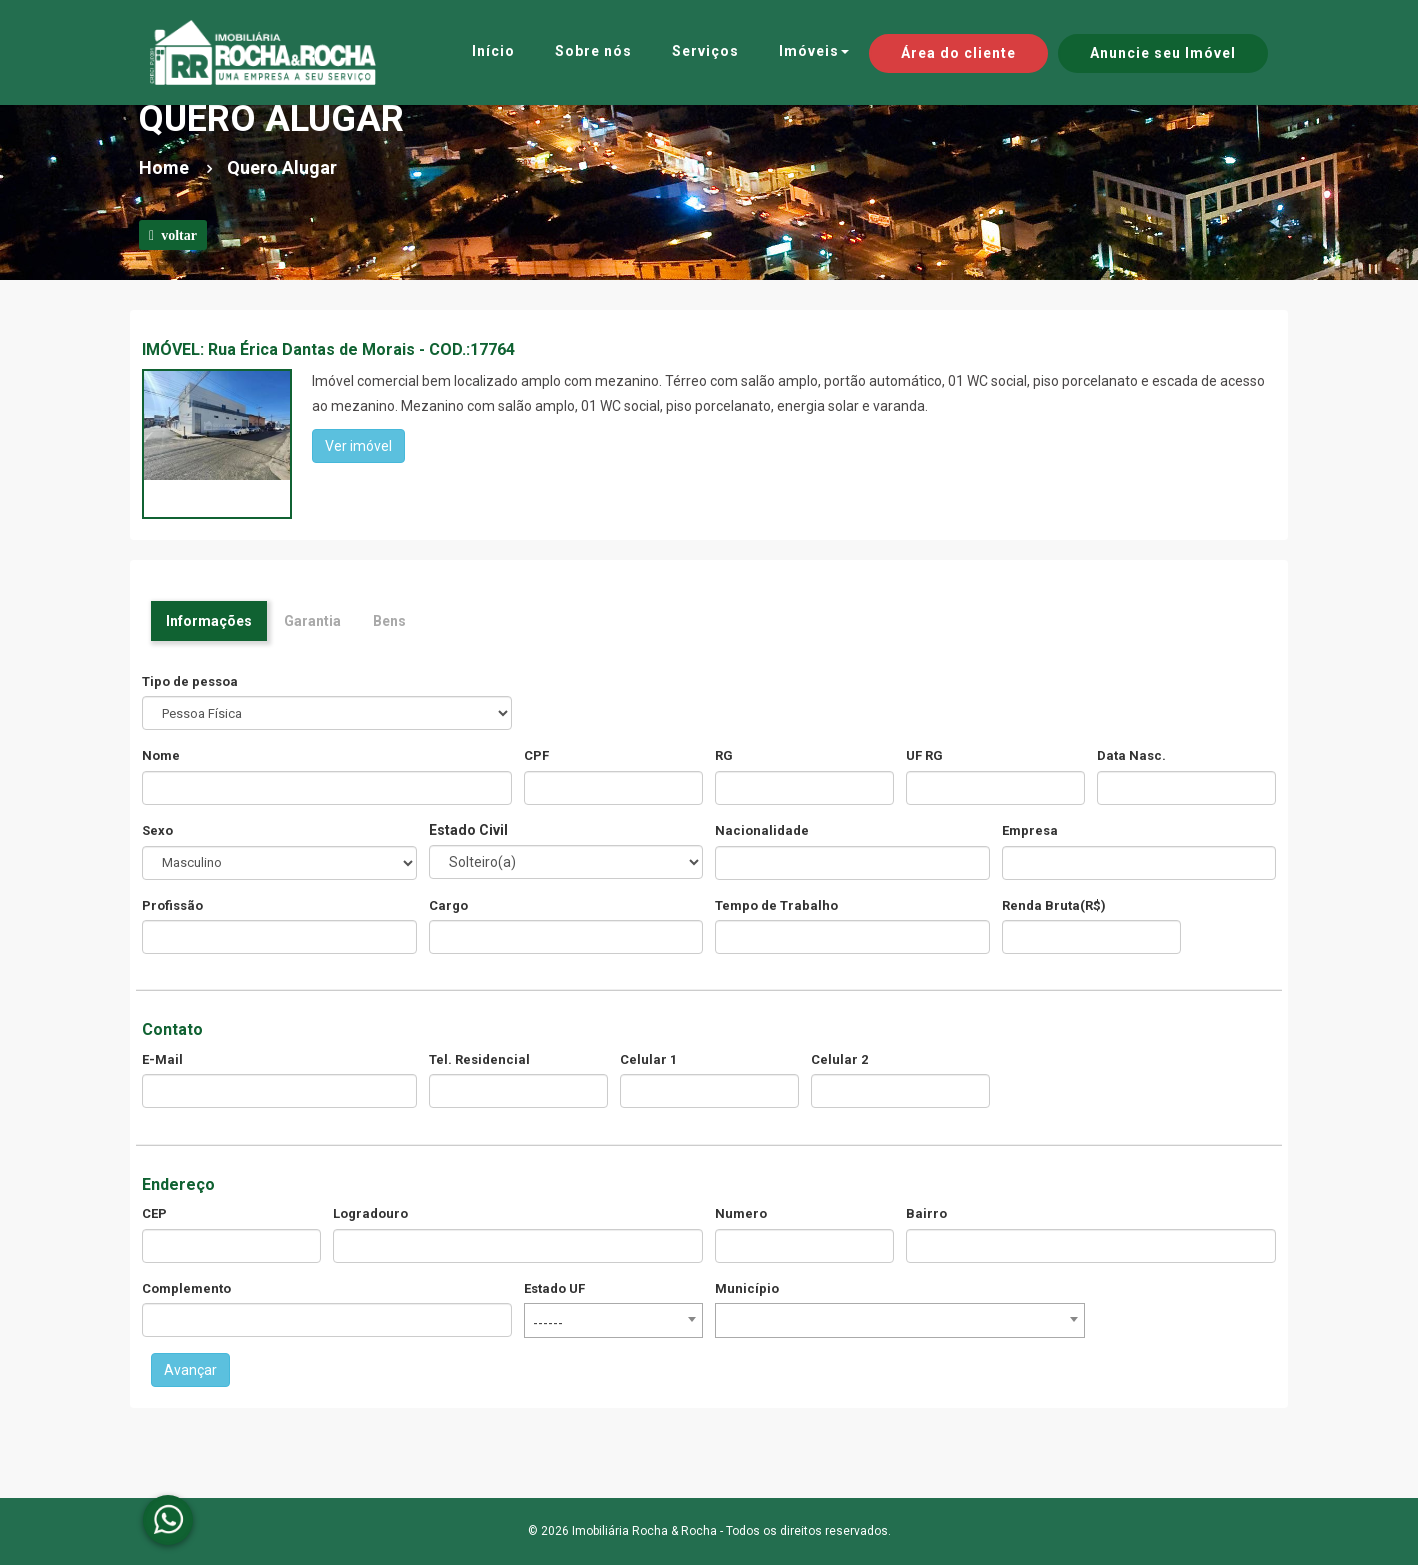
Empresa (1030, 830)
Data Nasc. (1131, 755)
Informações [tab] (209, 621)
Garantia (312, 621)
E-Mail (162, 1059)
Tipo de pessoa (190, 681)
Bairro (926, 1213)
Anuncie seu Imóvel (1163, 53)
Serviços (705, 51)
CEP (154, 1213)
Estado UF (554, 1288)
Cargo (448, 905)
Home (164, 167)
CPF (536, 755)
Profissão (172, 905)
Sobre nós (593, 51)
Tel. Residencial (479, 1059)
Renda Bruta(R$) (1054, 905)
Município (747, 1288)
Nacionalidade (762, 830)
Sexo (157, 830)
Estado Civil (468, 830)
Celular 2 (839, 1059)
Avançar (190, 1370)
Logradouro (370, 1213)
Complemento (186, 1288)
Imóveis (814, 51)
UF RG (924, 755)
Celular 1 (648, 1059)
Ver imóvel (358, 446)
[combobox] (613, 1320)
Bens (389, 621)
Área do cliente (958, 53)
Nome (161, 755)
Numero (741, 1213)
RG (724, 755)
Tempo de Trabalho (776, 905)
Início (493, 51)
